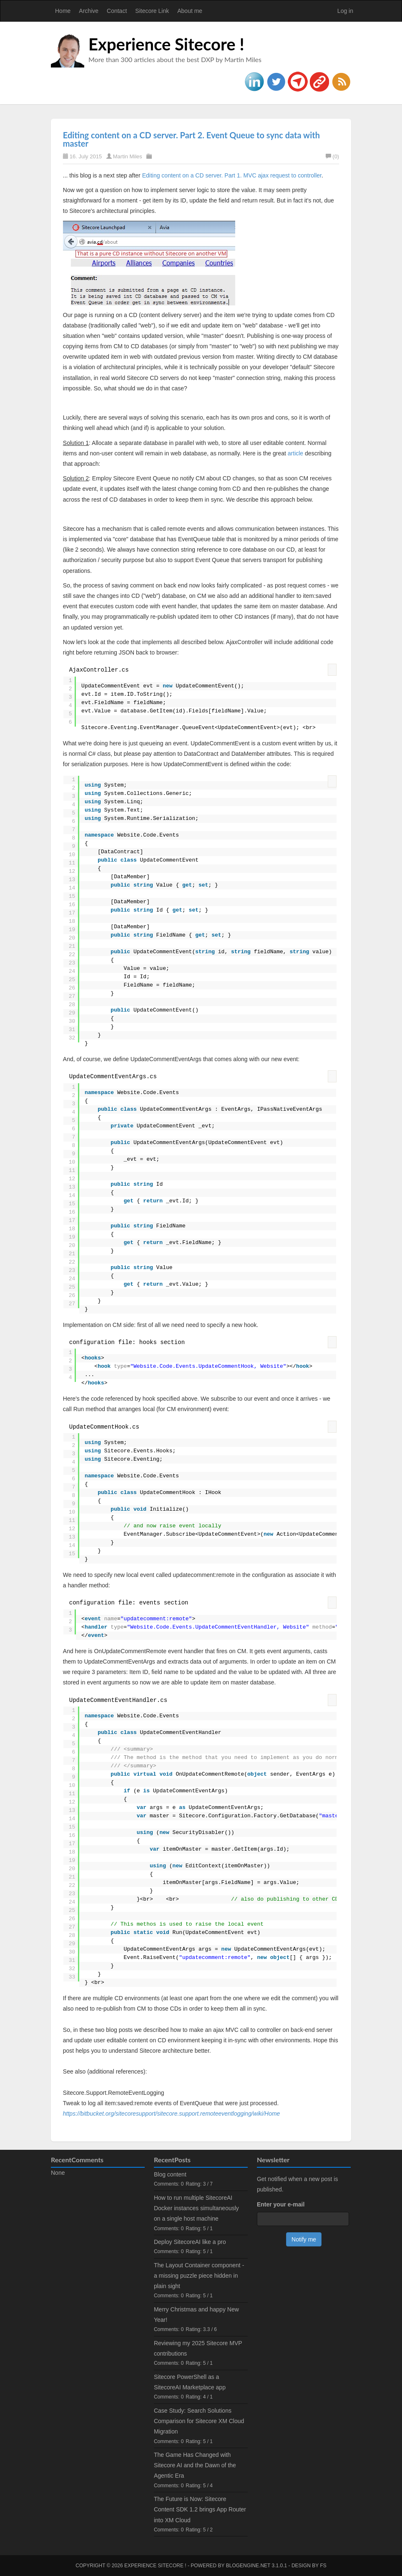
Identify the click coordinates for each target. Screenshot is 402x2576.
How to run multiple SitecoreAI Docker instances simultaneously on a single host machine (196, 2208)
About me (189, 10)
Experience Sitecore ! (166, 44)
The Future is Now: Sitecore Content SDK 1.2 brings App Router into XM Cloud (200, 2509)
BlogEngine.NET (248, 2566)
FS (323, 2566)
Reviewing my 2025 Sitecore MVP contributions (198, 2348)
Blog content (170, 2174)
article (295, 453)
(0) (332, 156)
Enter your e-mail (280, 2204)
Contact (117, 10)
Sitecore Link (152, 10)
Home (62, 10)
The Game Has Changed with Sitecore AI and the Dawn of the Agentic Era (195, 2465)
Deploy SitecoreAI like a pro (190, 2242)
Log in (345, 10)
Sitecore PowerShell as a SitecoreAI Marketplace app (190, 2382)
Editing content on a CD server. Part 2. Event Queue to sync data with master (191, 139)
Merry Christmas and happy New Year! (196, 2314)
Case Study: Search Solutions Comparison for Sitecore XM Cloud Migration (199, 2421)
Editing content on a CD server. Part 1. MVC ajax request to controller (232, 175)
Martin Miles (127, 156)
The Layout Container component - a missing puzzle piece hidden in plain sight (199, 2275)
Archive (88, 10)
